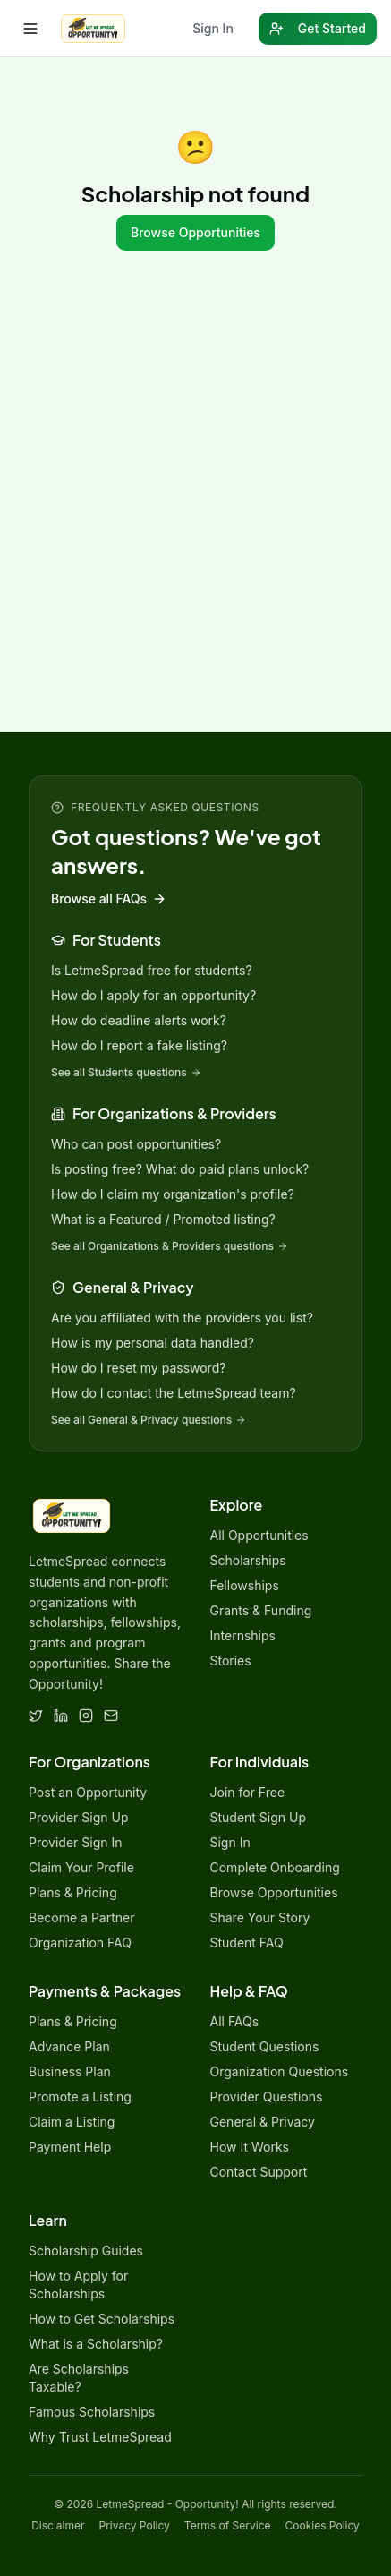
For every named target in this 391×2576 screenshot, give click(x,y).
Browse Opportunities (195, 232)
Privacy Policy (134, 2525)
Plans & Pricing (73, 1892)
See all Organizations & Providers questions (169, 1246)
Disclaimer (57, 2525)
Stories (230, 1660)
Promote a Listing (80, 2096)
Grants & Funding (261, 1610)
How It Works (249, 2146)
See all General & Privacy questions (148, 1419)
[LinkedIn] (61, 1715)
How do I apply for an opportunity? (153, 995)
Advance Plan (69, 2046)
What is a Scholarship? (96, 2343)
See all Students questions (126, 1072)
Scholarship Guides (86, 2250)
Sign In (213, 28)
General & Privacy (262, 2121)
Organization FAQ (80, 1942)
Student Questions (264, 2046)
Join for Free (247, 1792)
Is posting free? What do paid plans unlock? (180, 1169)
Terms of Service (227, 2525)
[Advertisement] (195, 527)
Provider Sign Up (78, 1817)
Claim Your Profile (81, 1867)
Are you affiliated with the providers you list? (182, 1317)
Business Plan (70, 2071)
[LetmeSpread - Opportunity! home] (93, 29)
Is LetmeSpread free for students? (151, 970)
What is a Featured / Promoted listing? (163, 1219)
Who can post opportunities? (136, 1143)
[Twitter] (36, 1715)
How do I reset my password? (138, 1367)
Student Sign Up (258, 1817)
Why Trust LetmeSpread (100, 2436)
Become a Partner (81, 1917)
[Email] (111, 1715)
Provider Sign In (76, 1842)
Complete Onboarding (275, 1867)
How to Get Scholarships (101, 2318)
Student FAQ (247, 1942)
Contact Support (259, 2171)
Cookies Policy (322, 2525)
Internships (243, 1635)
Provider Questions (266, 2096)
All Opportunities (259, 1535)
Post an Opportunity (88, 1792)
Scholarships (248, 1560)
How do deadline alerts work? (138, 1020)
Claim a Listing (72, 2121)
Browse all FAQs (108, 898)
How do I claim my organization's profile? (172, 1194)
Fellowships (244, 1585)
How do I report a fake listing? (139, 1045)
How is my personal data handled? (152, 1342)
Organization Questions (279, 2071)
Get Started (317, 28)
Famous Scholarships (92, 2411)
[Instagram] (86, 1715)
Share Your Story (260, 1917)
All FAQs (234, 2021)
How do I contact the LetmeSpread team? (173, 1392)
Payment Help (70, 2146)
